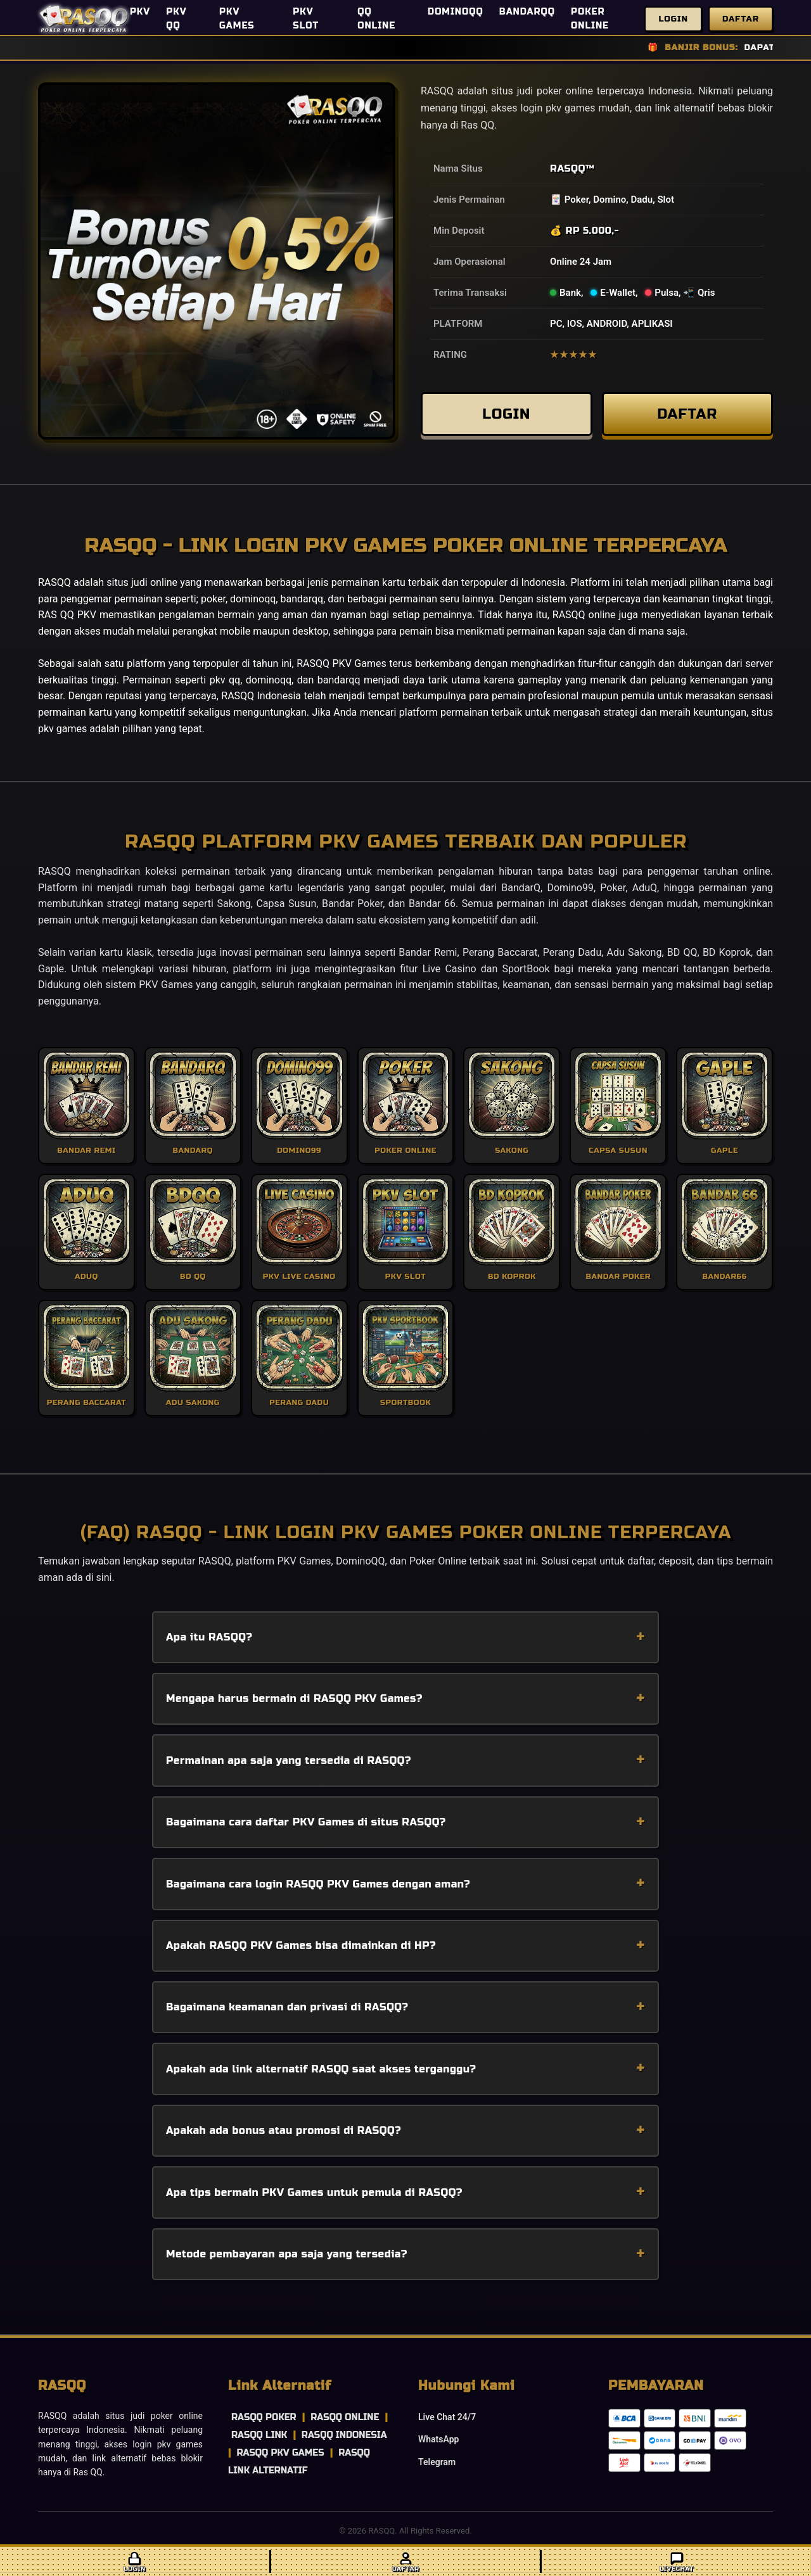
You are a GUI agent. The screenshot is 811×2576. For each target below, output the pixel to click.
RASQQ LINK (259, 2435)
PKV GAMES (237, 18)
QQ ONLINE (376, 18)
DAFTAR (687, 415)
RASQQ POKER (264, 2417)
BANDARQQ (527, 11)
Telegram (437, 2462)
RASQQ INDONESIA (344, 2435)
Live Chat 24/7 (447, 2417)
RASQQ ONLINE (344, 2417)
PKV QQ (176, 18)
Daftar (740, 19)
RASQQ (567, 168)
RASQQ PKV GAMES (280, 2452)
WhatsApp (438, 2439)
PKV (140, 11)
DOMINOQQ (455, 11)
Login (673, 19)
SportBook (526, 969)
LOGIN (506, 415)
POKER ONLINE (590, 18)
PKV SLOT (306, 18)
